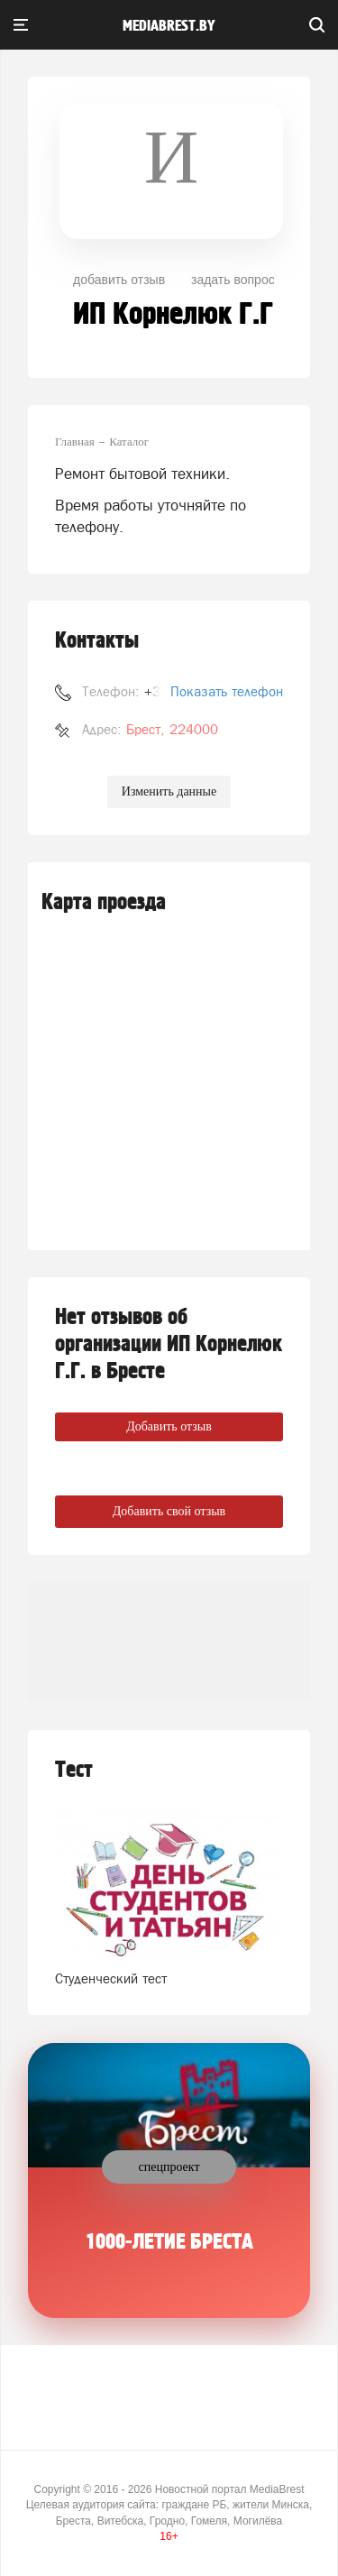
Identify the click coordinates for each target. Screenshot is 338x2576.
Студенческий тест (111, 1978)
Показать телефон (226, 691)
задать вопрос (233, 279)
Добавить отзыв (169, 1426)
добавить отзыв (119, 279)
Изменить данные (169, 791)
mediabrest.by (169, 26)
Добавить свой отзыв (169, 1511)
